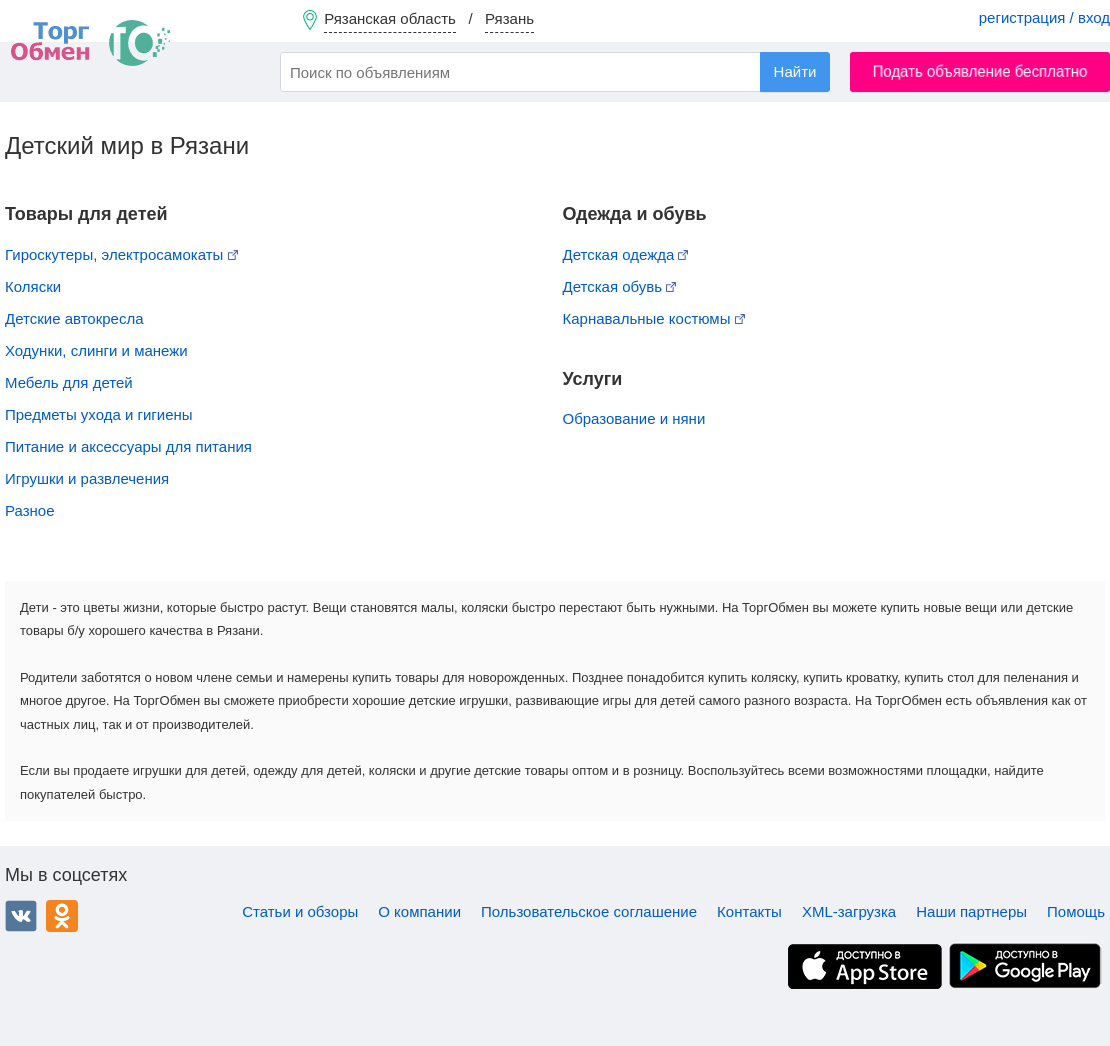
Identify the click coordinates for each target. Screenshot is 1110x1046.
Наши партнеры (971, 911)
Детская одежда (626, 254)
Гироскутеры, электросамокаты (121, 254)
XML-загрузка (849, 911)
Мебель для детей (69, 382)
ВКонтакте (21, 916)
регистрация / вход (1044, 17)
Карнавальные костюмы (654, 318)
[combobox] (555, 72)
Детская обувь (620, 286)
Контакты (749, 911)
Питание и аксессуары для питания (128, 446)
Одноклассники (62, 916)
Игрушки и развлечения (87, 478)
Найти (795, 71)
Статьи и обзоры (300, 911)
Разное (30, 510)
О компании (419, 911)
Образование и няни (634, 418)
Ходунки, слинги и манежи (96, 350)
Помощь (1076, 911)
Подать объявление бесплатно (980, 71)
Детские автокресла (74, 318)
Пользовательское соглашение (589, 911)
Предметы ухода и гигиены (99, 414)
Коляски (33, 286)
